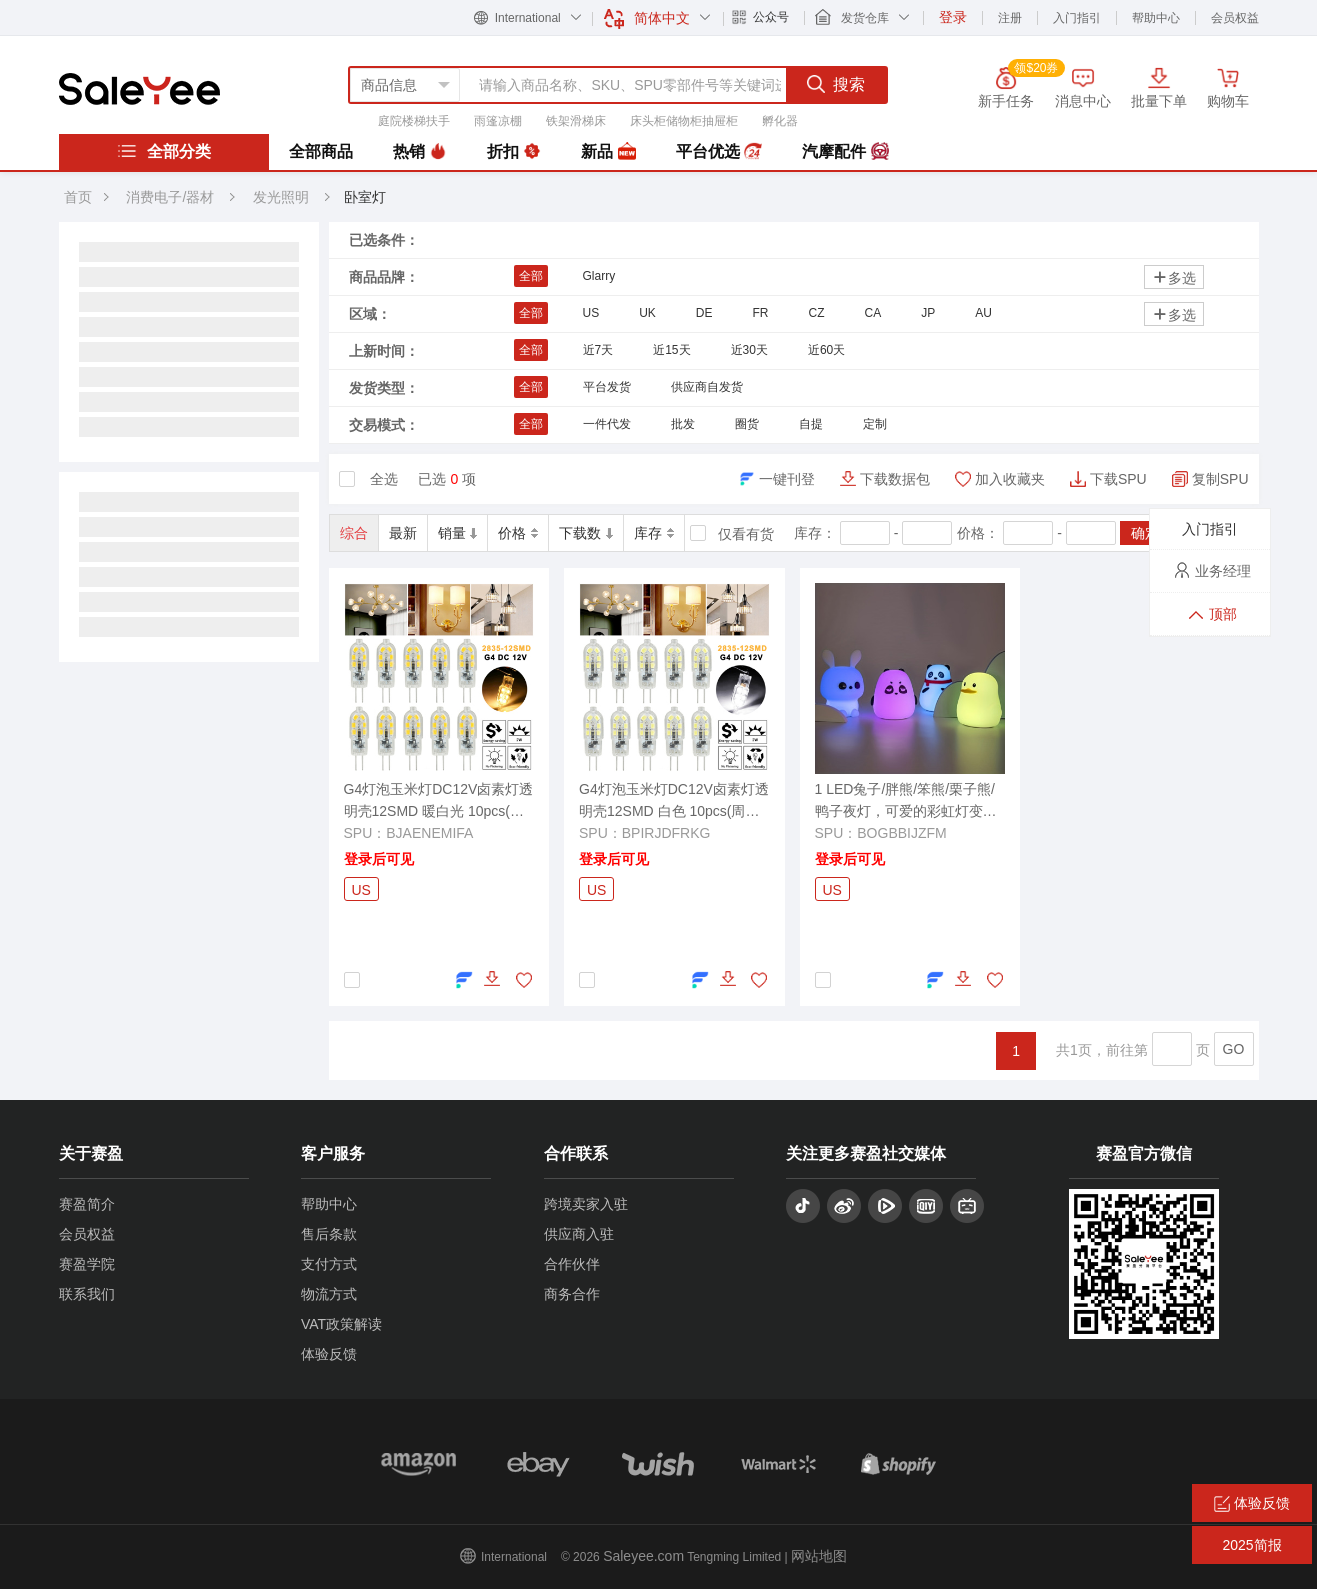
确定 (1145, 533)
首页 (78, 197)
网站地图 (819, 1556)
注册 (1010, 18)
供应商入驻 (579, 1234)
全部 (531, 276)
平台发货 (607, 387)
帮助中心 (1156, 18)
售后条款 (329, 1234)
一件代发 (607, 424)
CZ (817, 313)
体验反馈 (329, 1354)
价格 (518, 533)
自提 (811, 424)
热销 (420, 152)
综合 (354, 533)
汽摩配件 (845, 152)
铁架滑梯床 (576, 121)
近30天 (749, 350)
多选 (1174, 277)
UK (647, 313)
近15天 (671, 350)
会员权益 (1235, 18)
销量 (458, 533)
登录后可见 (379, 859)
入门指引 (1077, 18)
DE (704, 313)
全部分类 (164, 151)
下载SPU (1118, 479)
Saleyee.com (643, 1556)
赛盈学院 (87, 1264)
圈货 (747, 424)
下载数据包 (895, 479)
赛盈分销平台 (139, 89)
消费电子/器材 (170, 197)
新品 (608, 152)
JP (928, 313)
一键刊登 (787, 479)
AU (983, 313)
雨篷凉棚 (498, 121)
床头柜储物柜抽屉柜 (684, 121)
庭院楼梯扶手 (414, 121)
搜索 (836, 84)
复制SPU (1220, 479)
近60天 (826, 350)
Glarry (599, 276)
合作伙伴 (572, 1264)
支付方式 (329, 1264)
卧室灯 (365, 197)
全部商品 (321, 151)
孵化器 (780, 121)
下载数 (586, 533)
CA (873, 313)
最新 (403, 533)
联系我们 (87, 1294)
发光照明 (283, 197)
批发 (683, 424)
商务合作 (572, 1294)
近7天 (598, 350)
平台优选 (719, 152)
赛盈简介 (87, 1204)
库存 (654, 533)
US (591, 313)
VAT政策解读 (341, 1324)
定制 (875, 424)
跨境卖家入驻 (586, 1204)
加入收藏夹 (1010, 479)
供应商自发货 (707, 387)
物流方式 (329, 1294)
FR (761, 313)
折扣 (514, 152)
